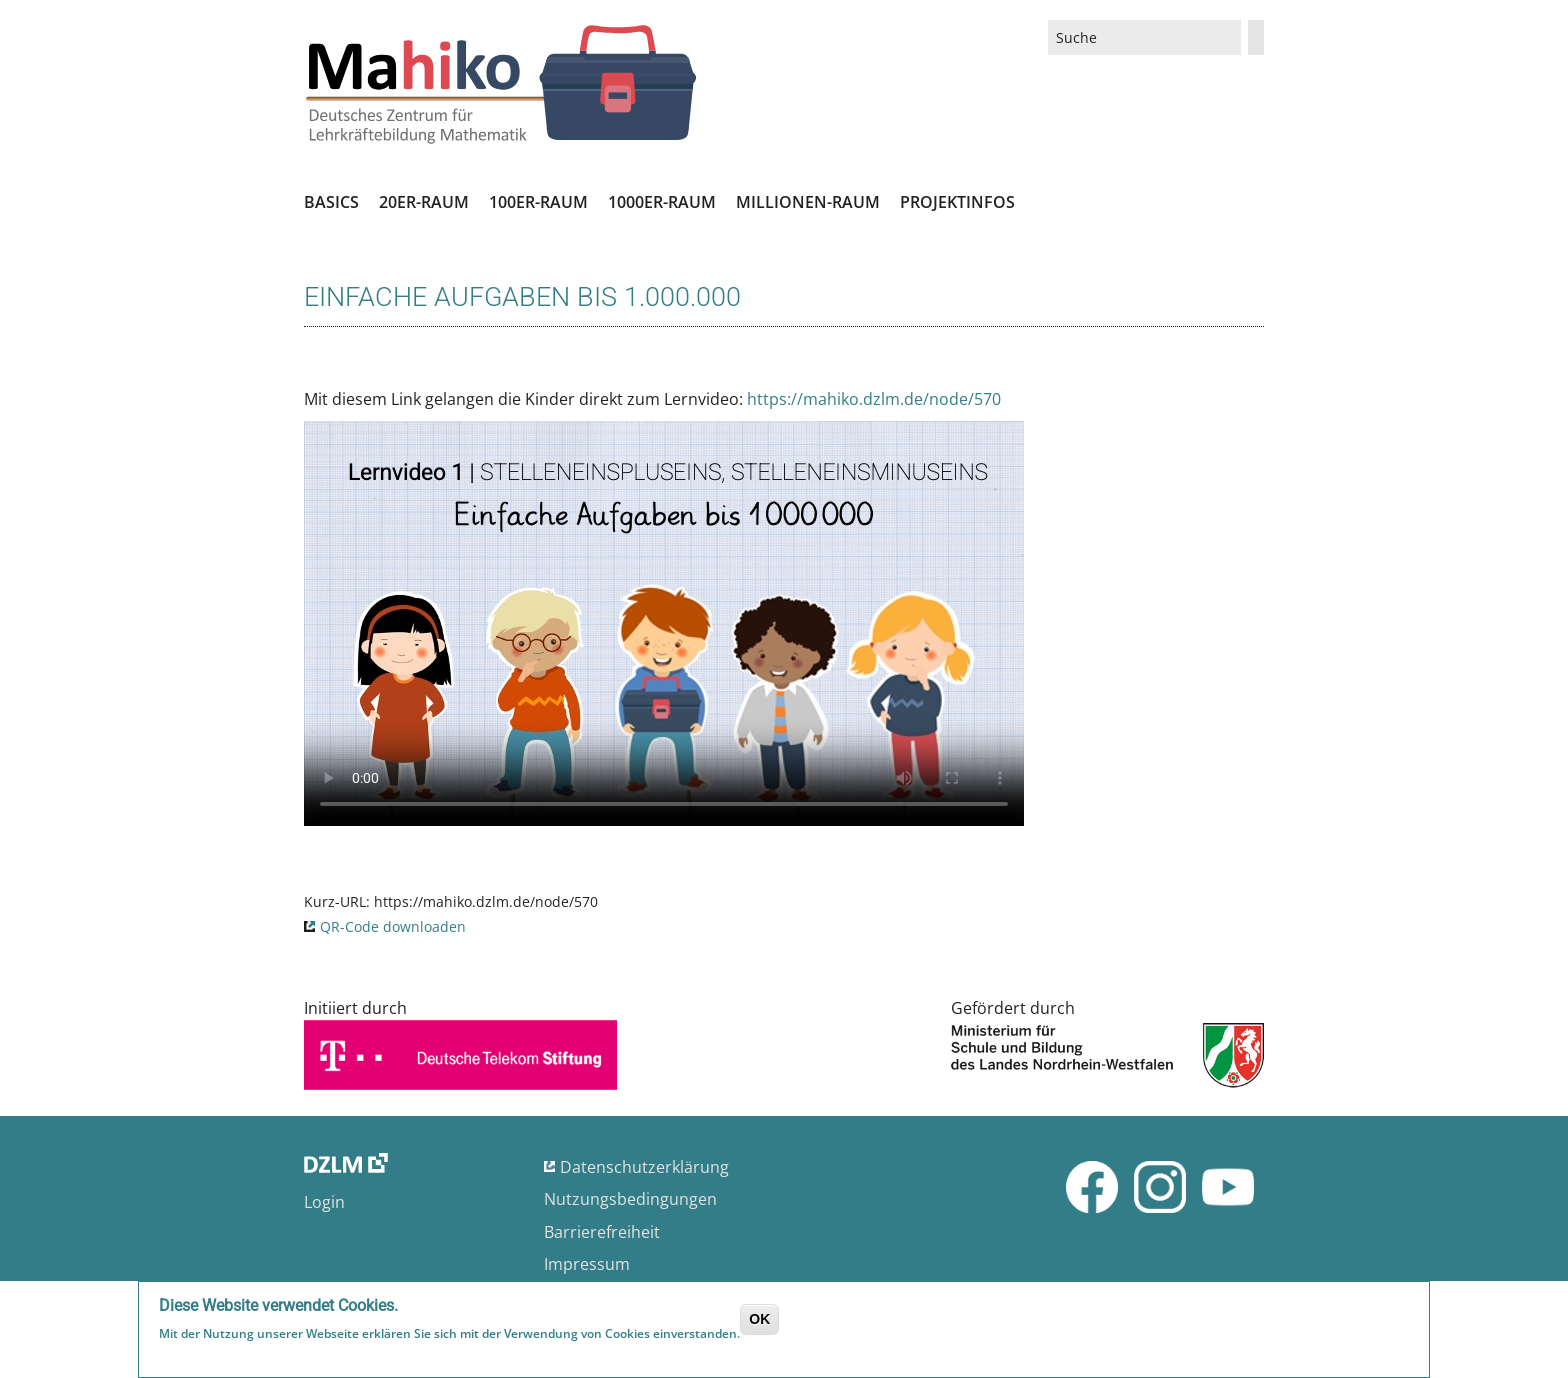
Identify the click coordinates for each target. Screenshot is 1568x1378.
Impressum (587, 1264)
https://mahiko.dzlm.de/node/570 (874, 399)
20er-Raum (424, 202)
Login (324, 1202)
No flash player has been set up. (664, 623)
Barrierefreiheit (602, 1232)
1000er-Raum (662, 202)
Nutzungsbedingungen (630, 1199)
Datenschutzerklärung (644, 1167)
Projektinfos (957, 202)
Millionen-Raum (808, 202)
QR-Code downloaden (393, 926)
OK (759, 1319)
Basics (331, 202)
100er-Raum (538, 202)
